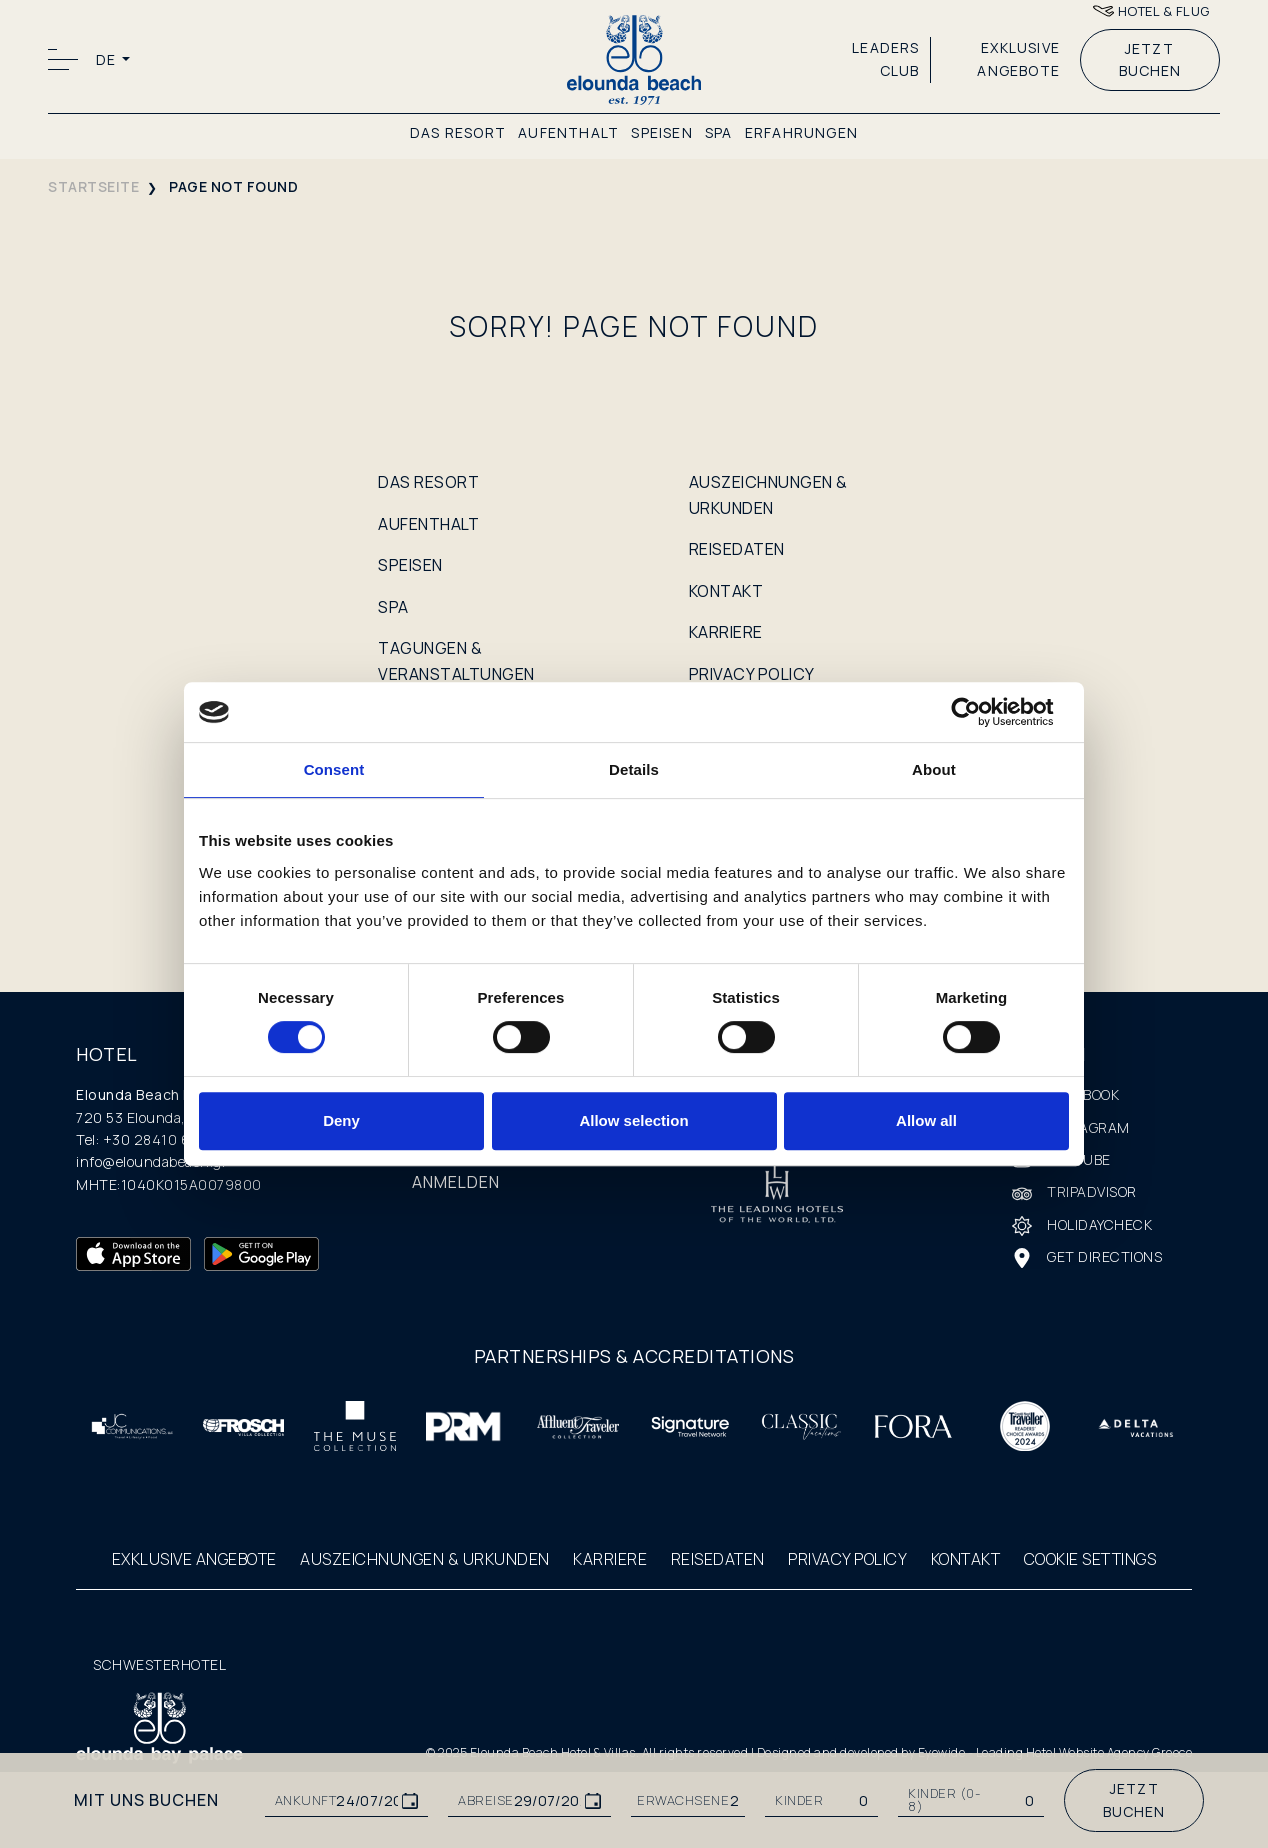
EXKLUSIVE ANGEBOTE (1018, 58)
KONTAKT (726, 591)
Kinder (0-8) (944, 1800)
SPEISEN (661, 132)
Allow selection (633, 1120)
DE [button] (107, 59)
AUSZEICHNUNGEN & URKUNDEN (425, 1559)
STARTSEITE (93, 186)
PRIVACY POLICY (752, 674)
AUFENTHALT (568, 132)
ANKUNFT (306, 1800)
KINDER (799, 1800)
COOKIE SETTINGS (1090, 1559)
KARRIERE (726, 632)
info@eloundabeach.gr (151, 1161)
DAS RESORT (458, 132)
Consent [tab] (334, 769)
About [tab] (934, 769)
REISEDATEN (737, 549)
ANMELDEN (456, 1182)
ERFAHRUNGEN (801, 132)
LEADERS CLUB (885, 58)
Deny (341, 1120)
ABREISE (486, 1800)
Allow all (926, 1120)
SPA (719, 132)
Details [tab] (634, 769)
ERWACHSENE (683, 1800)
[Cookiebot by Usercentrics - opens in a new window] (981, 712)
